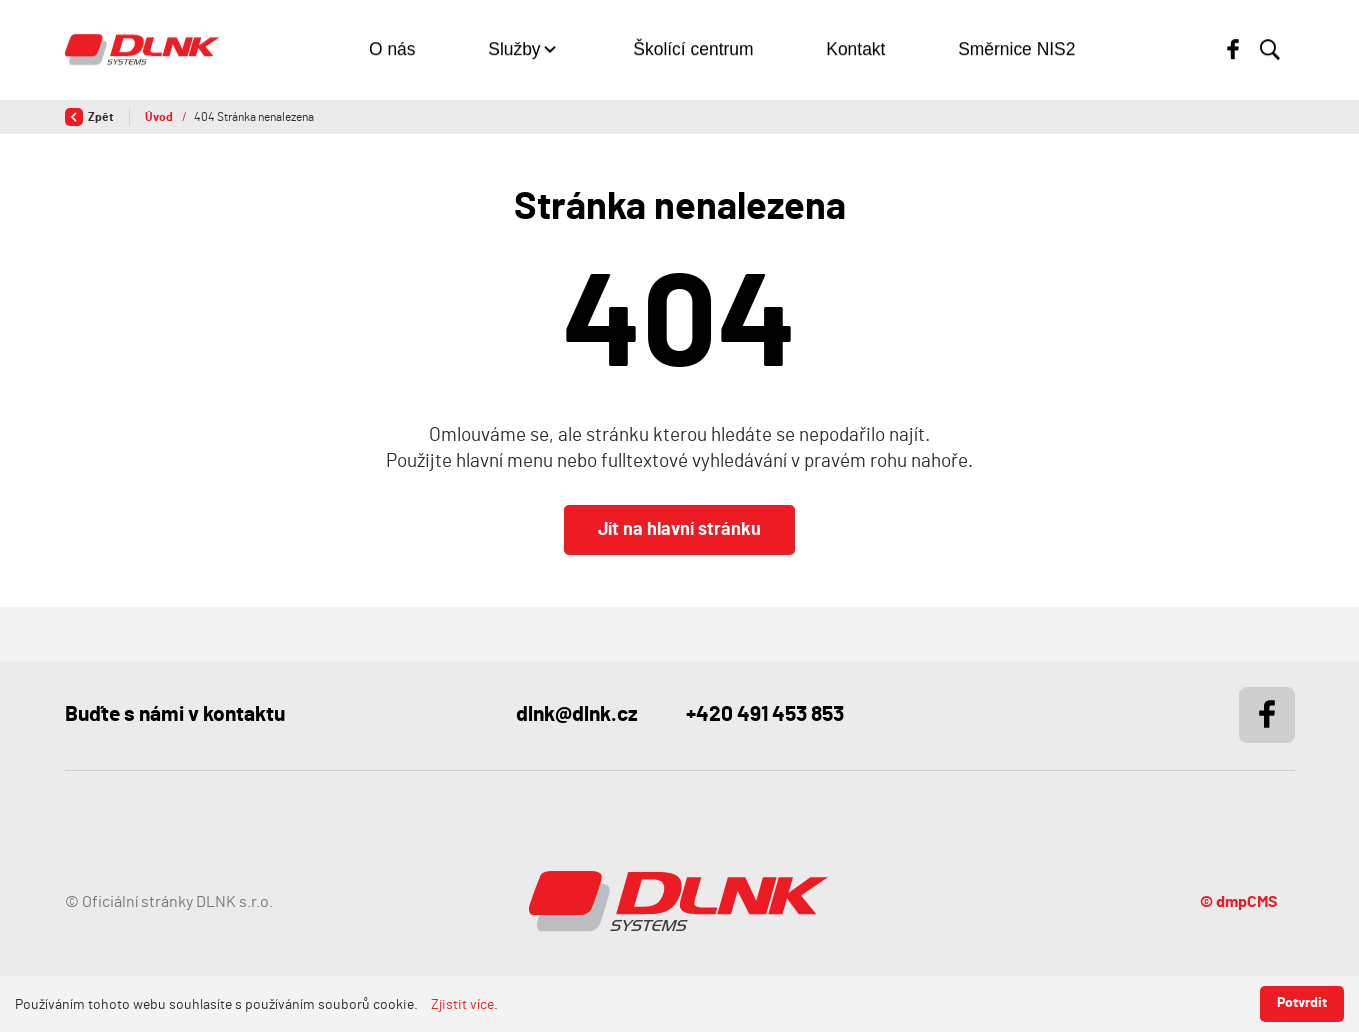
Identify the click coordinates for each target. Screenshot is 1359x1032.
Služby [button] (514, 50)
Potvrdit (1302, 1003)
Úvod (160, 117)
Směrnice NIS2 (1016, 50)
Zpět (89, 117)
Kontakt (855, 50)
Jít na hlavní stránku (679, 530)
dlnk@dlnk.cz (577, 714)
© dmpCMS (1239, 902)
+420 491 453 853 (765, 714)
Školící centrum (693, 50)
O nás (392, 50)
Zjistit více (462, 1005)
